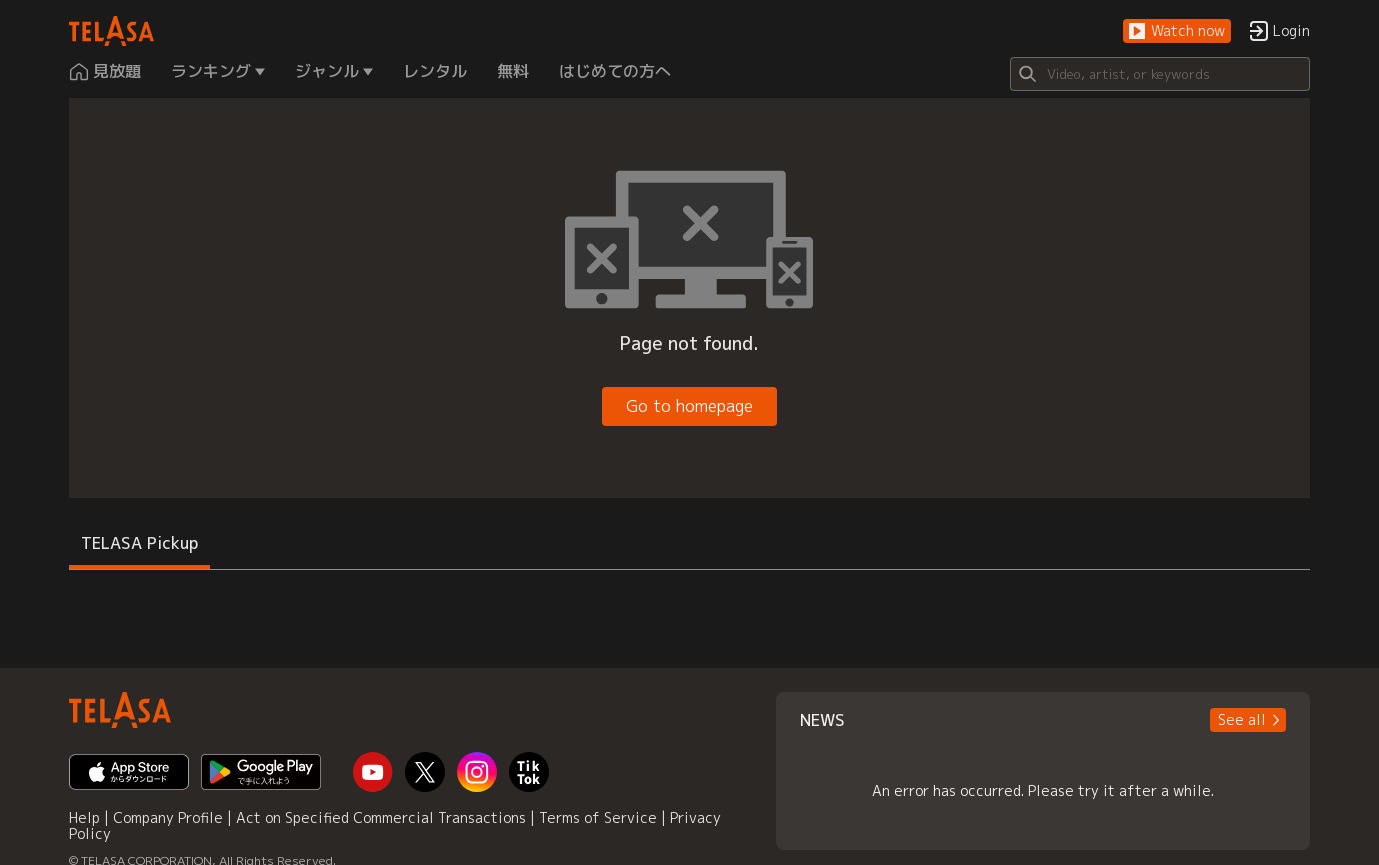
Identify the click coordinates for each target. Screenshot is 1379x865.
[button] (1177, 31)
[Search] (1160, 74)
